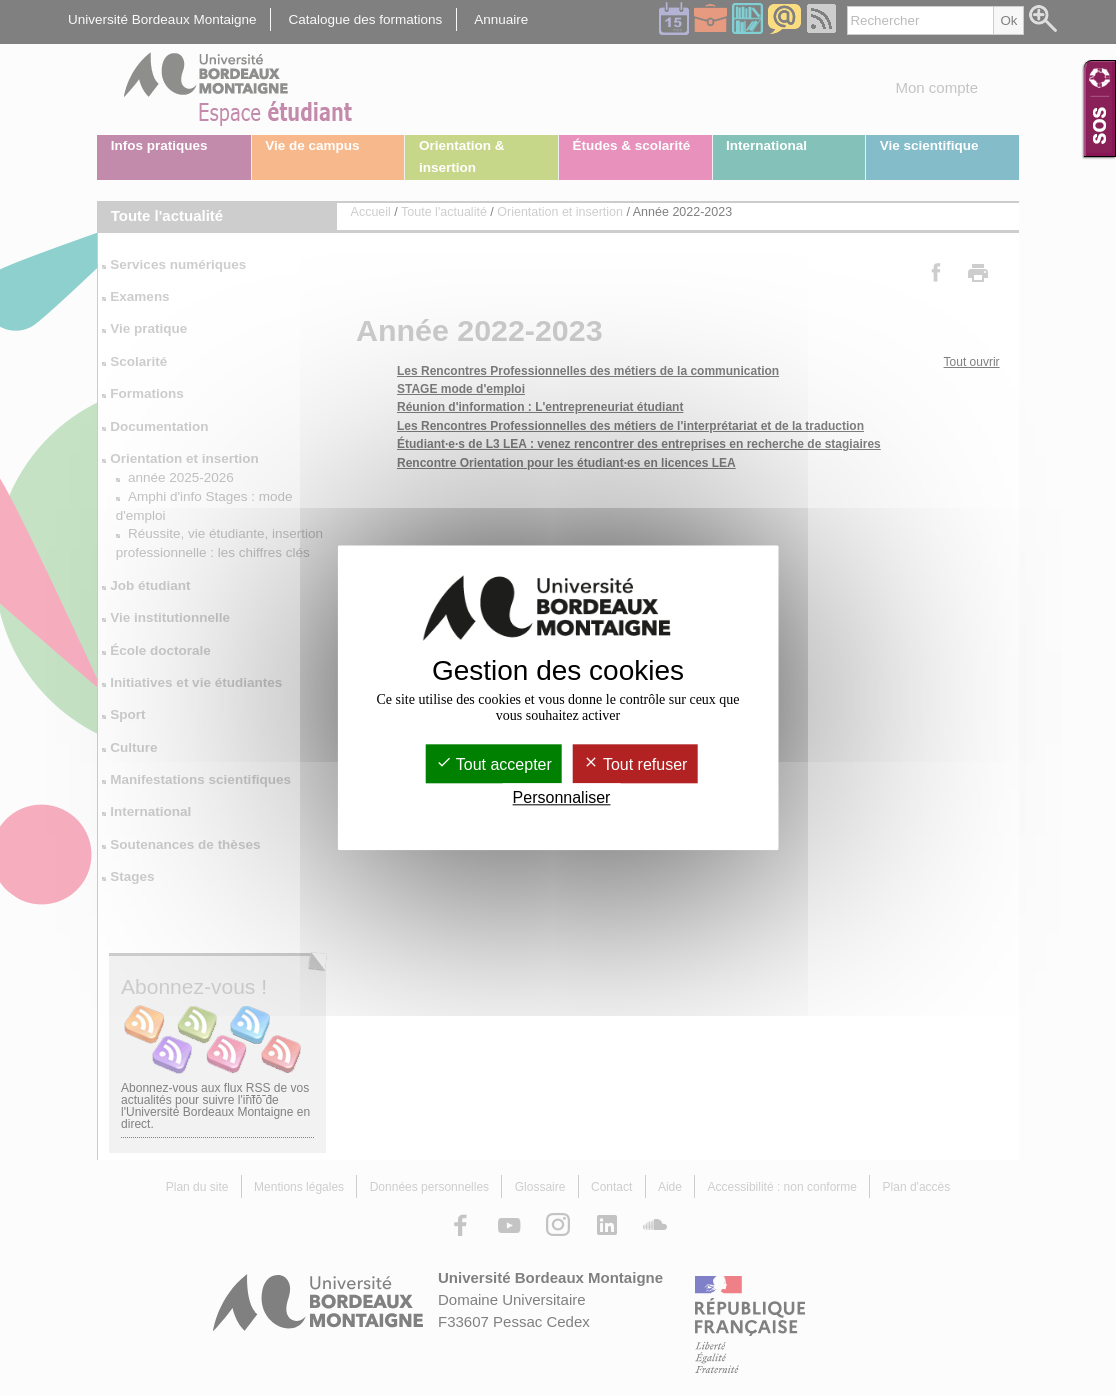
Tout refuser (635, 764)
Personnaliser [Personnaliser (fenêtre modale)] (562, 798)
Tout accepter (494, 764)
